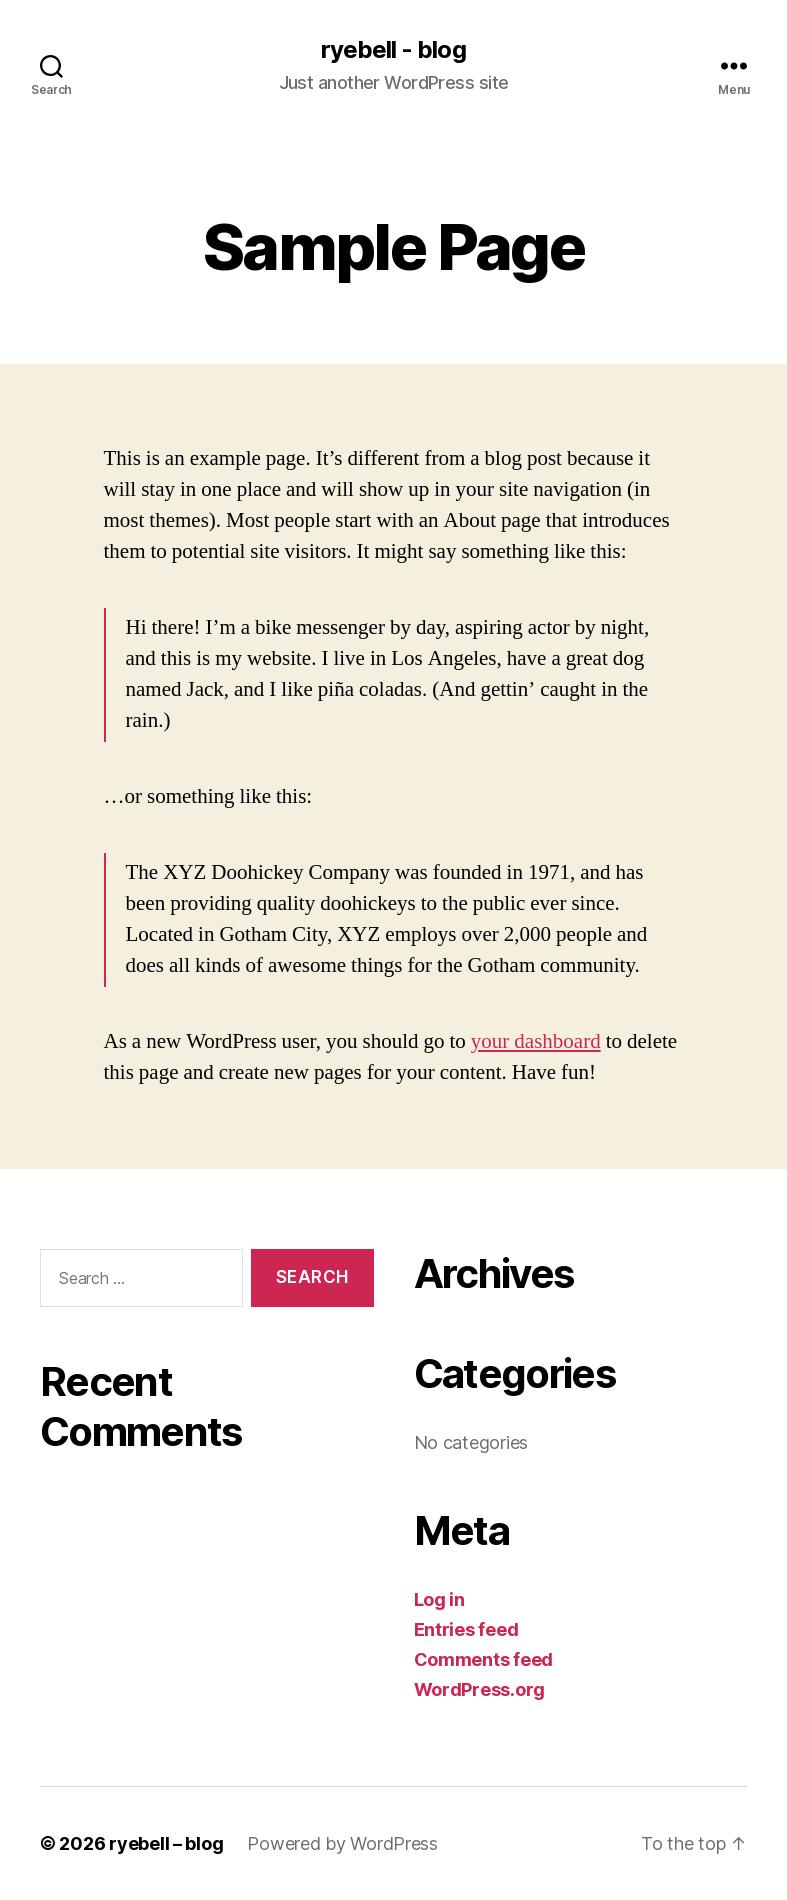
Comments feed (484, 1659)
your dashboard (536, 1041)
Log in (439, 1599)
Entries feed (466, 1629)
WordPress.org (480, 1689)
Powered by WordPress (342, 1843)
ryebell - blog (393, 50)
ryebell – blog (166, 1843)
